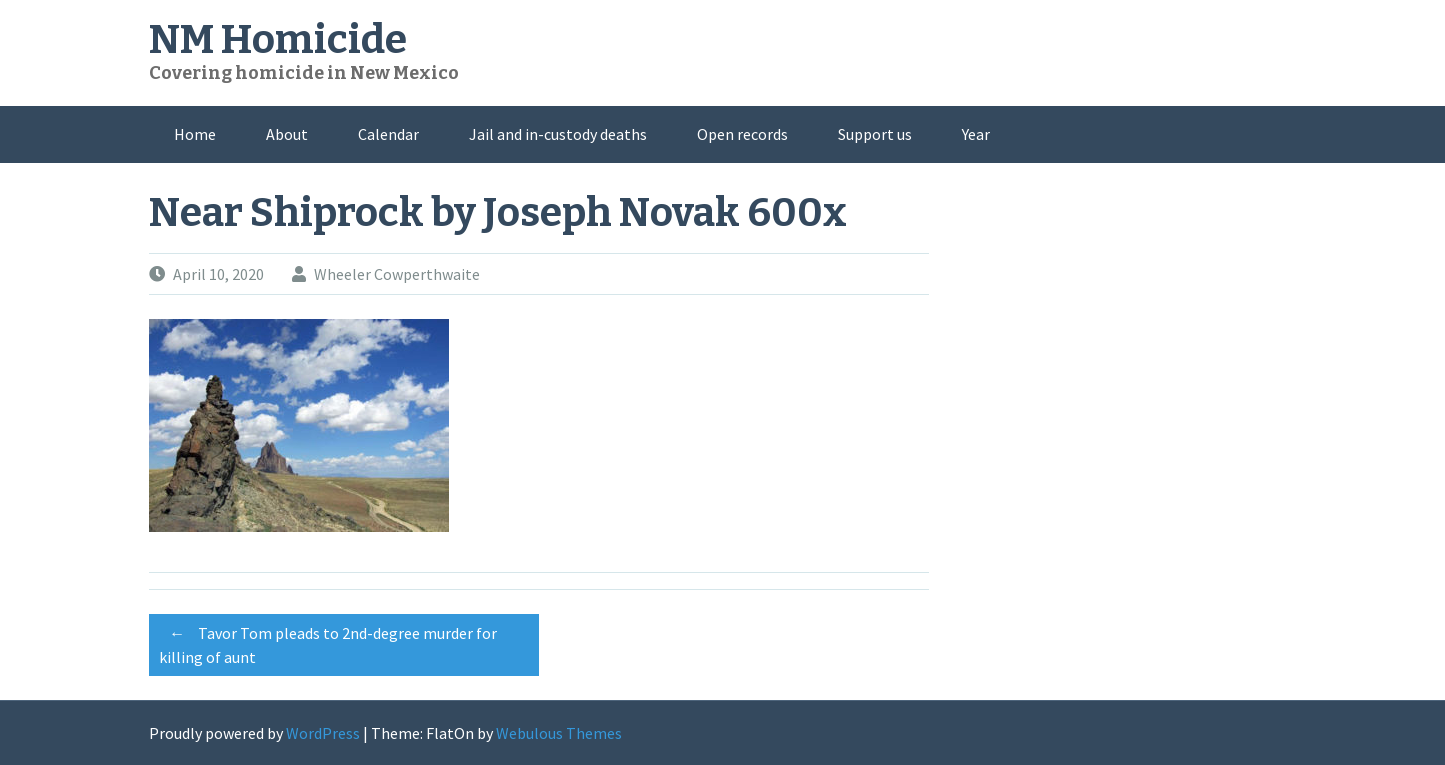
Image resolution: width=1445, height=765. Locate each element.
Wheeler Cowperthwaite (397, 274)
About (287, 134)
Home (195, 134)
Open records (742, 134)
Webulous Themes (559, 733)
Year (976, 134)
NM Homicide (278, 40)
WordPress (323, 733)
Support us (875, 134)
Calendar (388, 134)
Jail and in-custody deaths (558, 134)
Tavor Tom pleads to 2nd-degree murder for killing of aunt (328, 642)
